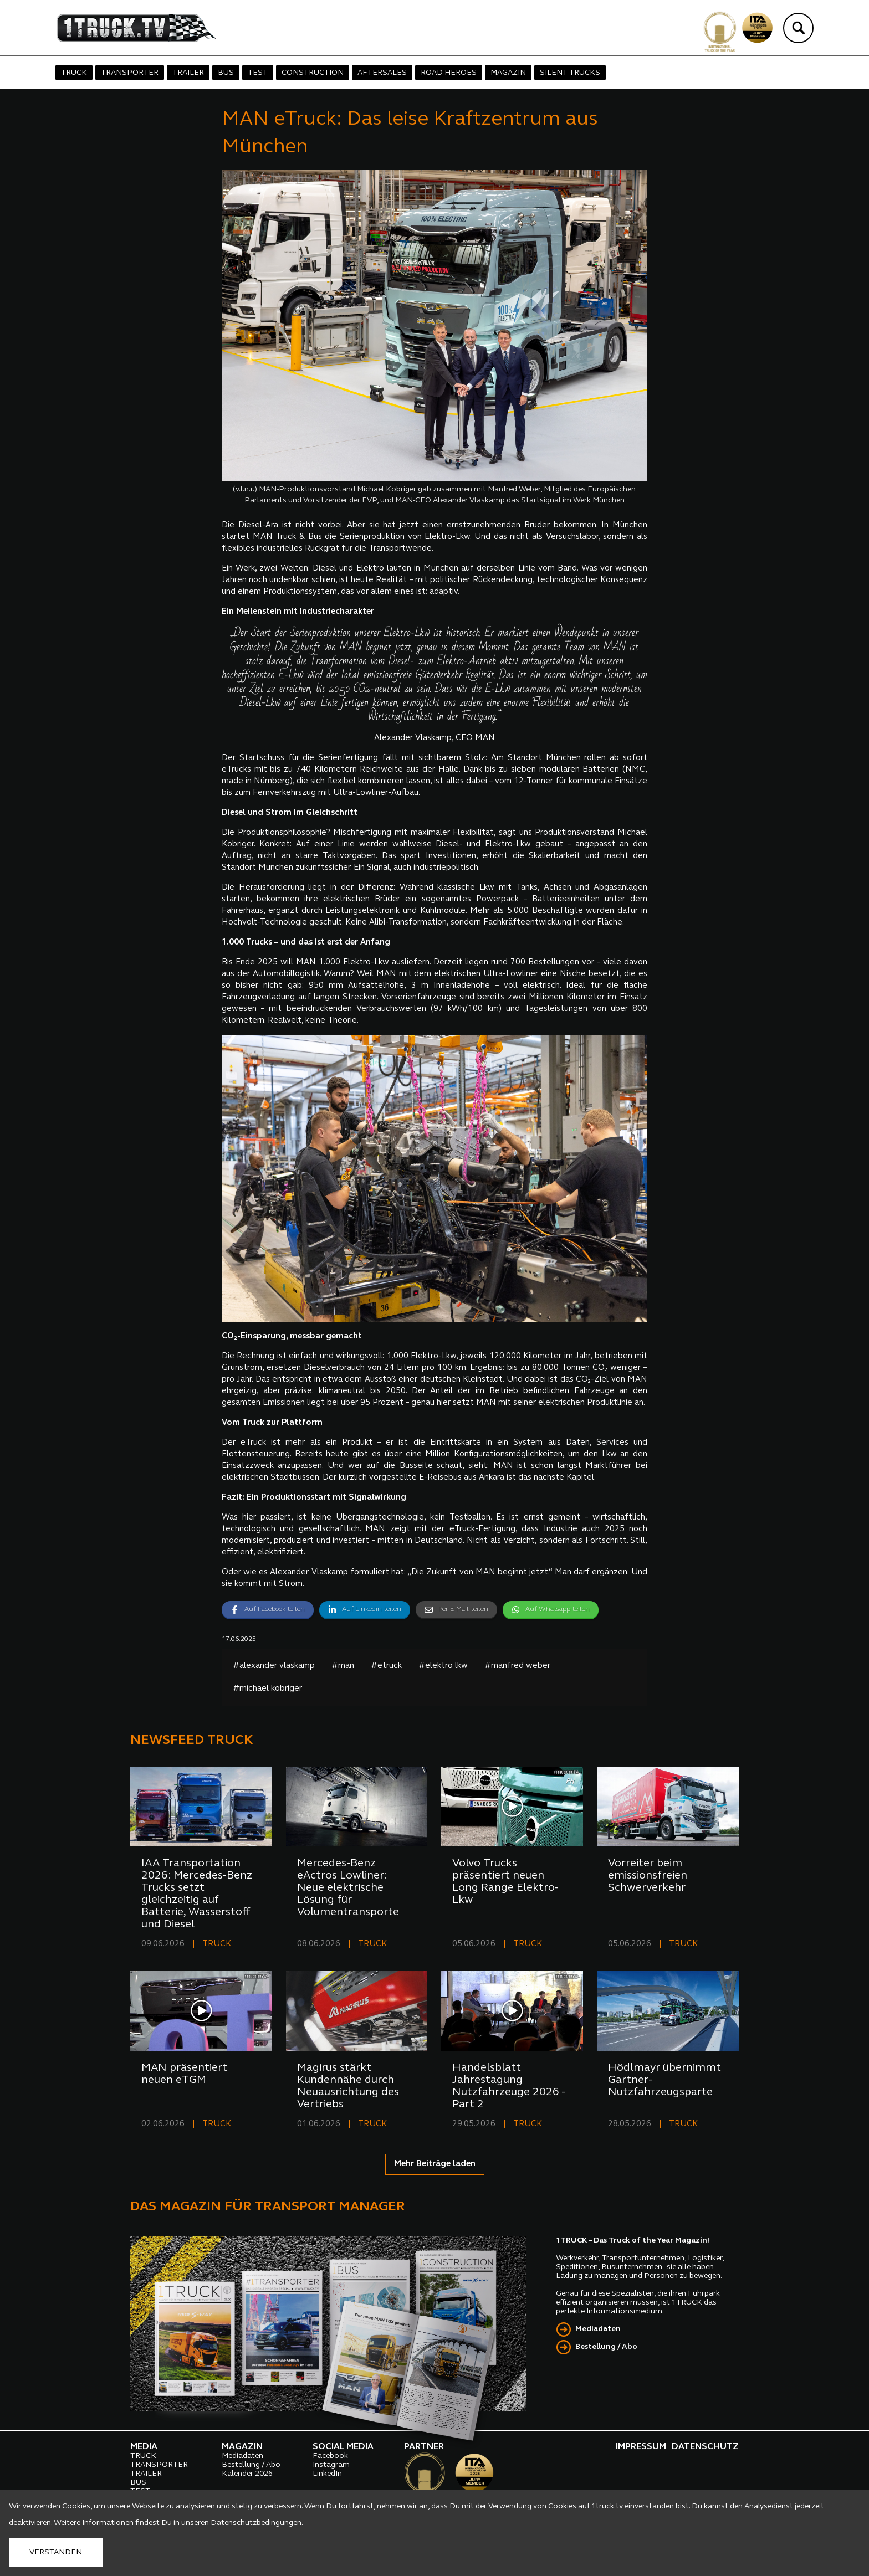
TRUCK (74, 73)
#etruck (386, 1666)
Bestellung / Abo (606, 2347)
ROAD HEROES (449, 73)
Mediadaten (598, 2329)
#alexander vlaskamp (274, 1666)
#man (342, 1666)
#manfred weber (517, 1666)
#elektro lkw (443, 1666)
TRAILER (188, 73)
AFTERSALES (382, 73)
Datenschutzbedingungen (256, 2523)
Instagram (331, 2465)
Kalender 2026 (247, 2474)
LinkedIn (327, 2474)
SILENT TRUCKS (570, 73)
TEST (258, 73)
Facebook (330, 2456)
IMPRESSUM (641, 2446)
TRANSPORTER (130, 73)
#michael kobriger (267, 1689)
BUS (226, 73)
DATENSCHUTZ (705, 2446)
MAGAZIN (508, 73)
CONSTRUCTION (313, 73)
